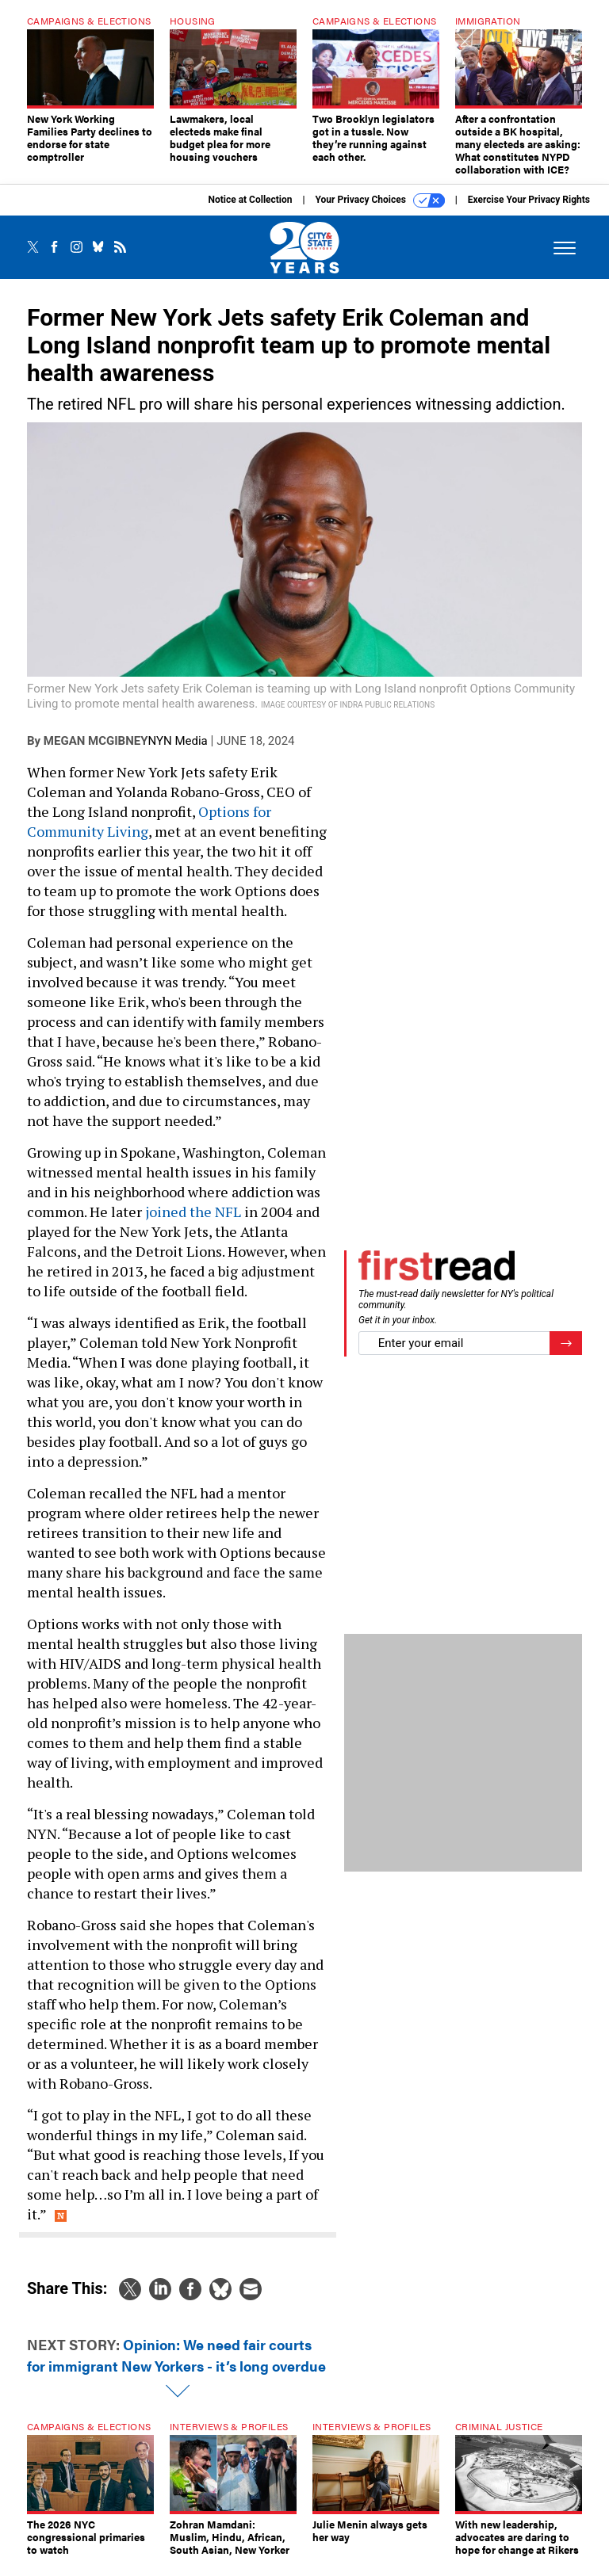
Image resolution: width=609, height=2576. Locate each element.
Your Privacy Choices (380, 212)
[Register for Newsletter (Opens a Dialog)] (566, 1355)
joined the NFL (193, 1223)
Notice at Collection (250, 211)
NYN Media (177, 753)
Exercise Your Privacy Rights (529, 211)
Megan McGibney (96, 753)
